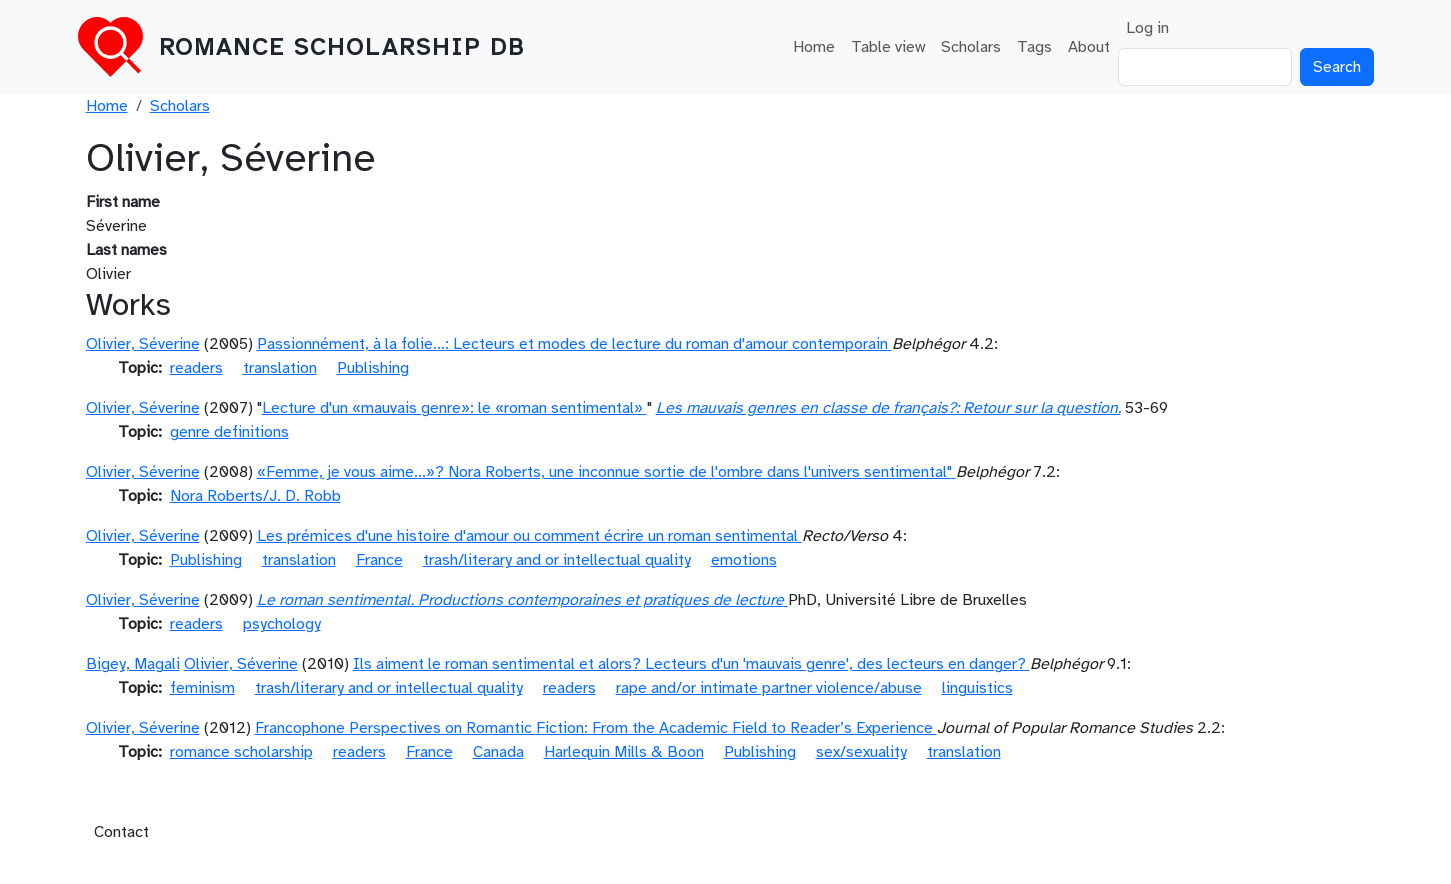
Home (814, 47)
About (1089, 47)
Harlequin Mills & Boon (624, 752)
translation (280, 368)
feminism (202, 688)
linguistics (977, 688)
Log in (1147, 28)
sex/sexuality (861, 752)
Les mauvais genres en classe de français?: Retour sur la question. (888, 408)
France (379, 560)
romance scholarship (241, 752)
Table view (888, 47)
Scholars (971, 47)
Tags (1034, 47)
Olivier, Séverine (143, 344)
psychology (282, 624)
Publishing (373, 368)
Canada (498, 752)
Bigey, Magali (133, 664)
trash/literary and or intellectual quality (557, 560)
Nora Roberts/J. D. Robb (255, 496)
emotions (744, 560)
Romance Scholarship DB (342, 47)
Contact (121, 832)
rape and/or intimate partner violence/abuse (769, 688)
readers (196, 368)
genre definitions (229, 432)
